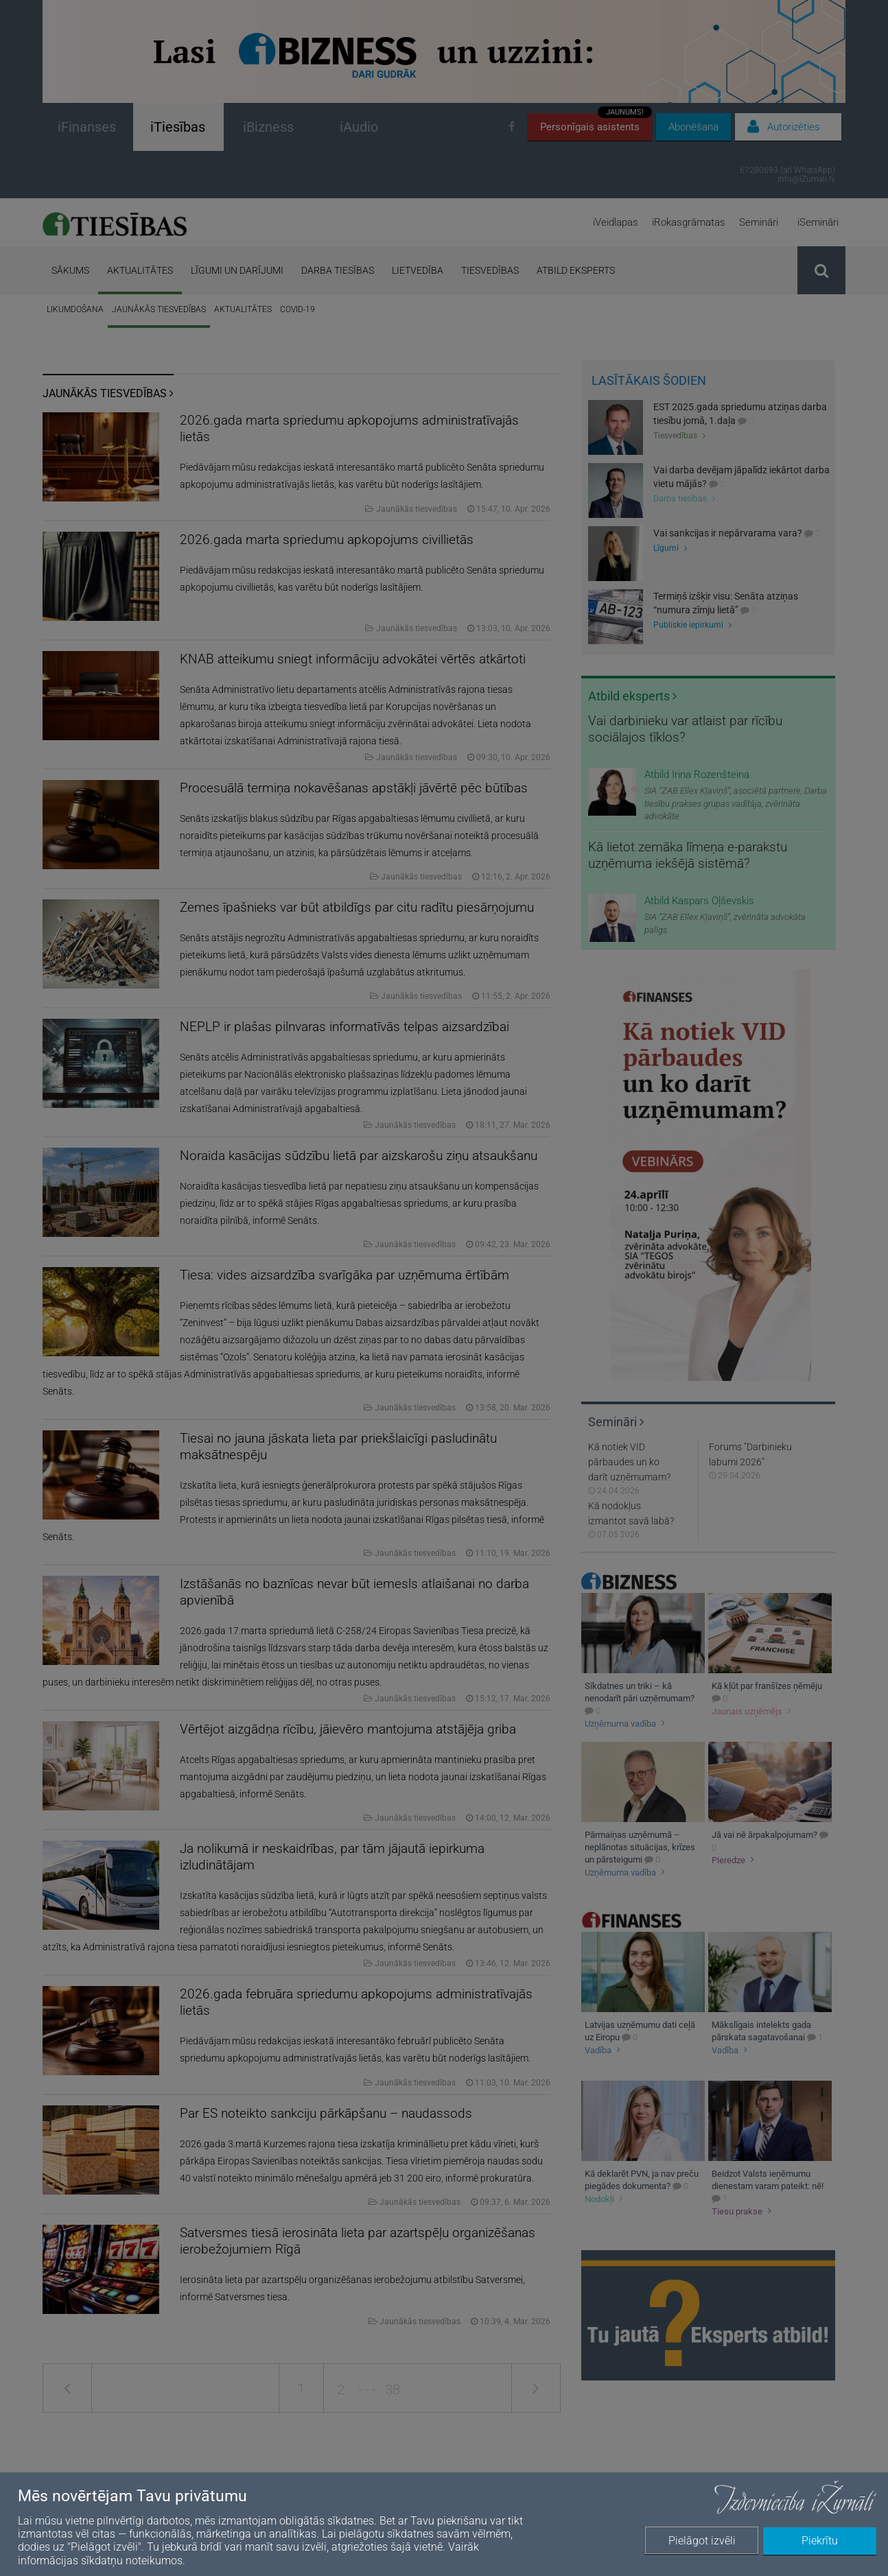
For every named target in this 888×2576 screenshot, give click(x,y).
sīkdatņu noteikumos (132, 2560)
